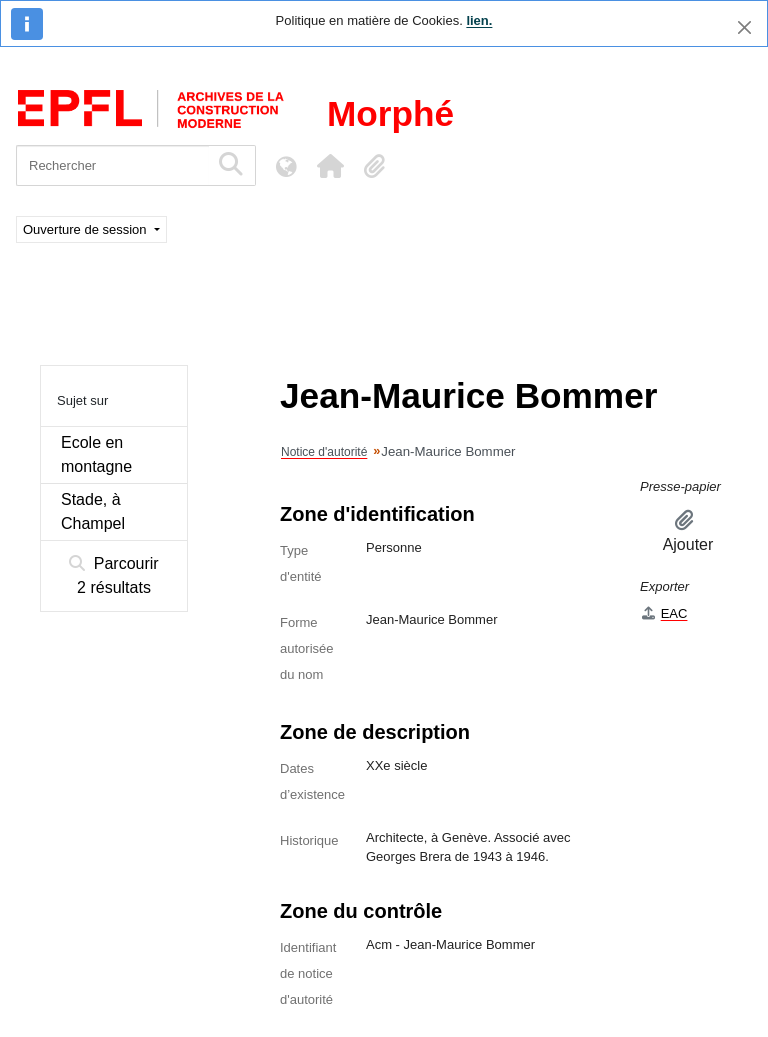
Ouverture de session (86, 229)
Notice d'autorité (324, 452)
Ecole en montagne (96, 454)
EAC (663, 613)
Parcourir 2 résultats (113, 575)
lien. (479, 20)
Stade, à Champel (93, 511)
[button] (330, 166)
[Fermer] (744, 27)
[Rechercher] (112, 165)
